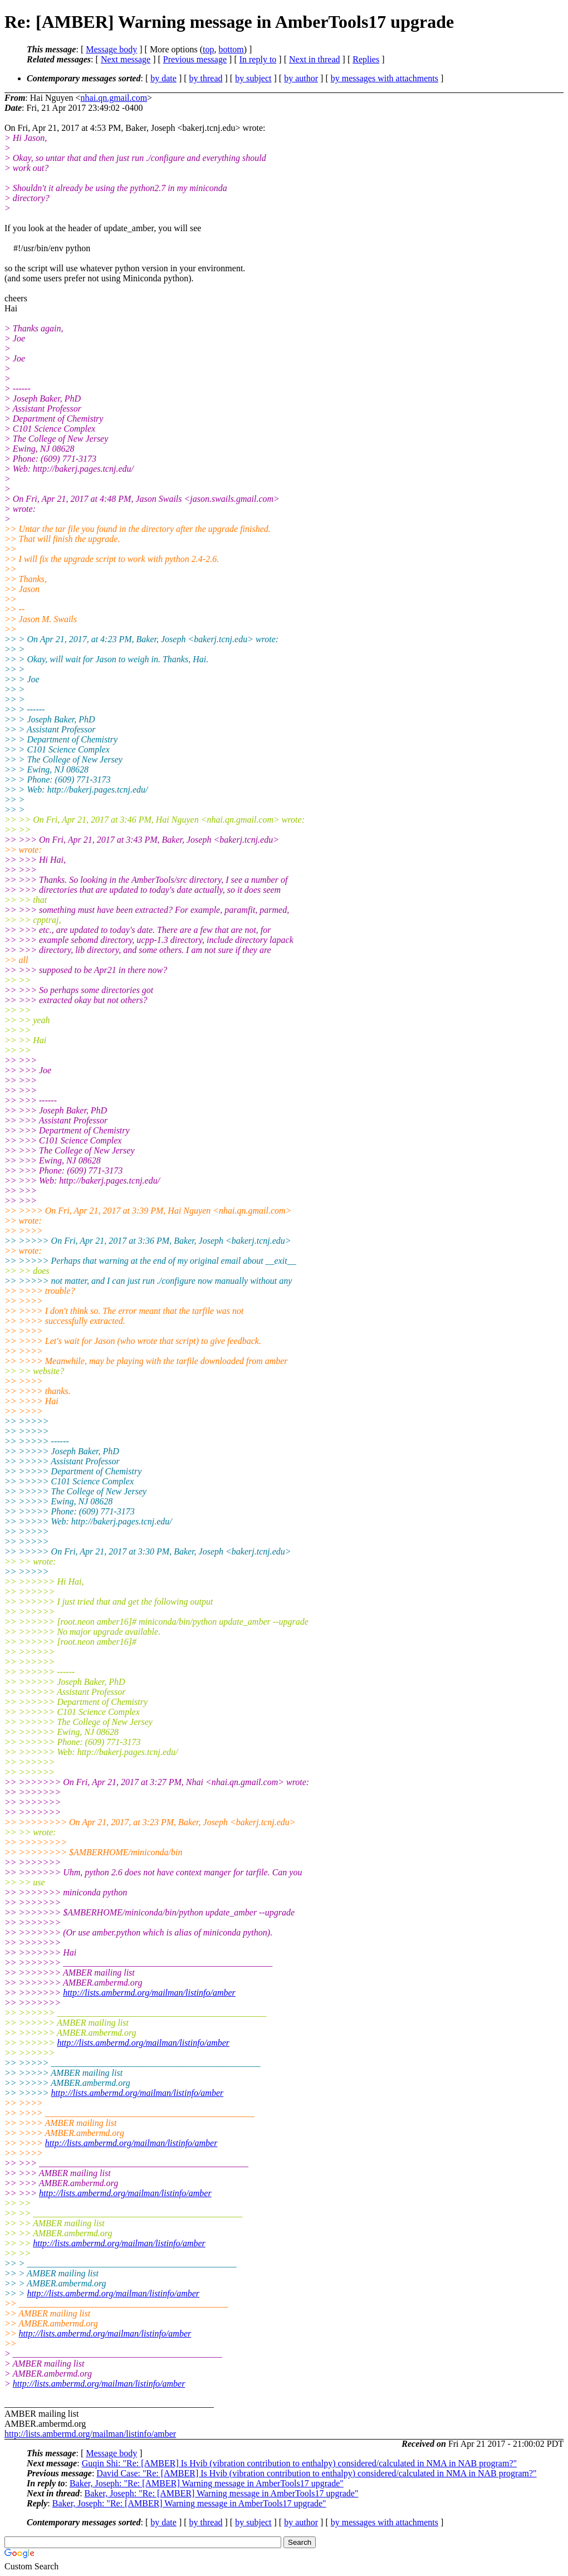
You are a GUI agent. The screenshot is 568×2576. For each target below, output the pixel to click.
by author (301, 78)
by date (163, 78)
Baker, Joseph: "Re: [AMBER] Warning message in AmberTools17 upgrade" (207, 2483)
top (208, 49)
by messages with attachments (384, 78)
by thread (206, 78)
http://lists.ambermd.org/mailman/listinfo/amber (149, 1992)
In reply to (258, 59)
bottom (230, 49)
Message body (111, 49)
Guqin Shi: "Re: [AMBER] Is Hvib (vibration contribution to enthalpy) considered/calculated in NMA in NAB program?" (299, 2463)
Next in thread (314, 59)
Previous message (195, 59)
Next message (125, 59)
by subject (253, 78)
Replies (365, 59)
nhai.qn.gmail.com (114, 97)
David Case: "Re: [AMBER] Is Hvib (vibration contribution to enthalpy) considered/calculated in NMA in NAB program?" (316, 2473)
